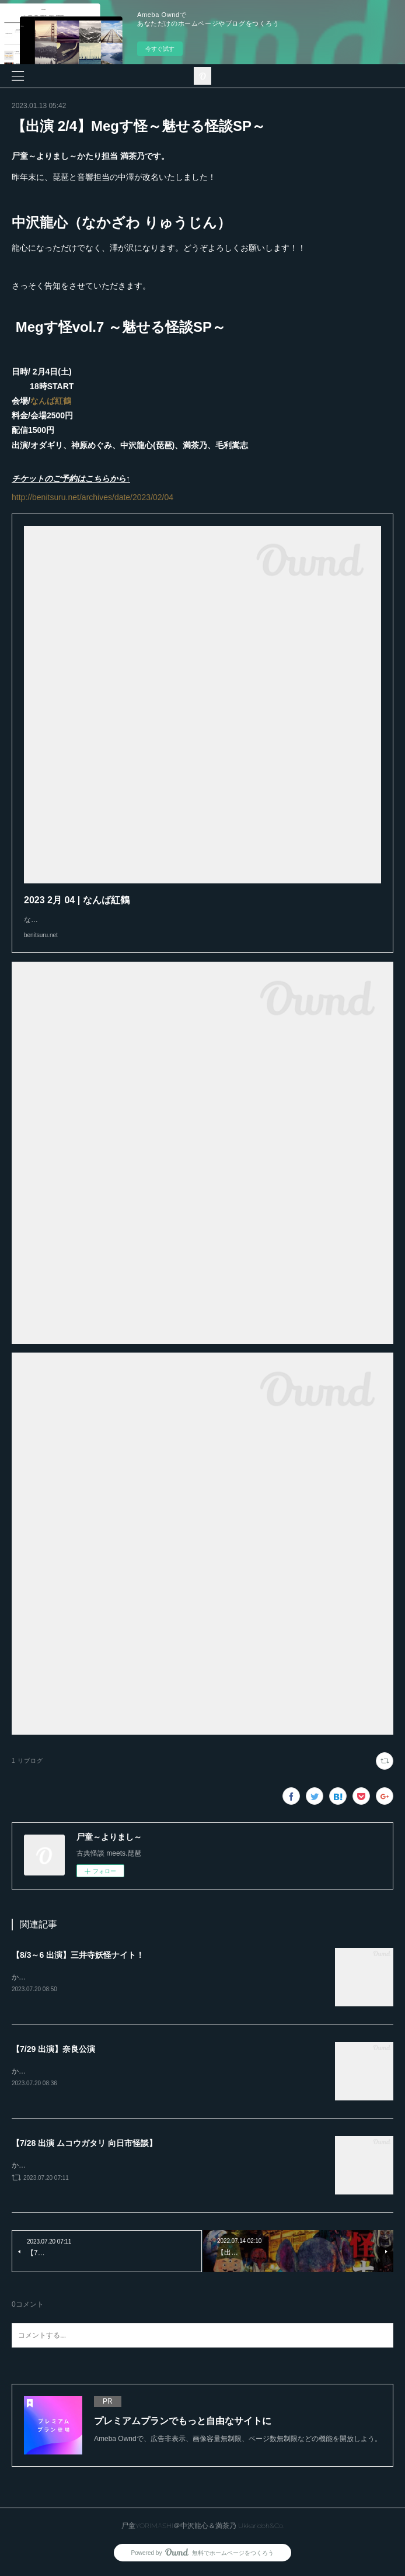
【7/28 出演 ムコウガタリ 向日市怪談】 (84, 2144)
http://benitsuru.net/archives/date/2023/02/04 (92, 497)
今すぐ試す (159, 49)
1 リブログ (27, 1760)
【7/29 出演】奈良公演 (53, 2049)
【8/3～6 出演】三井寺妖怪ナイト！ (78, 1955)
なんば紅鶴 (50, 400)
